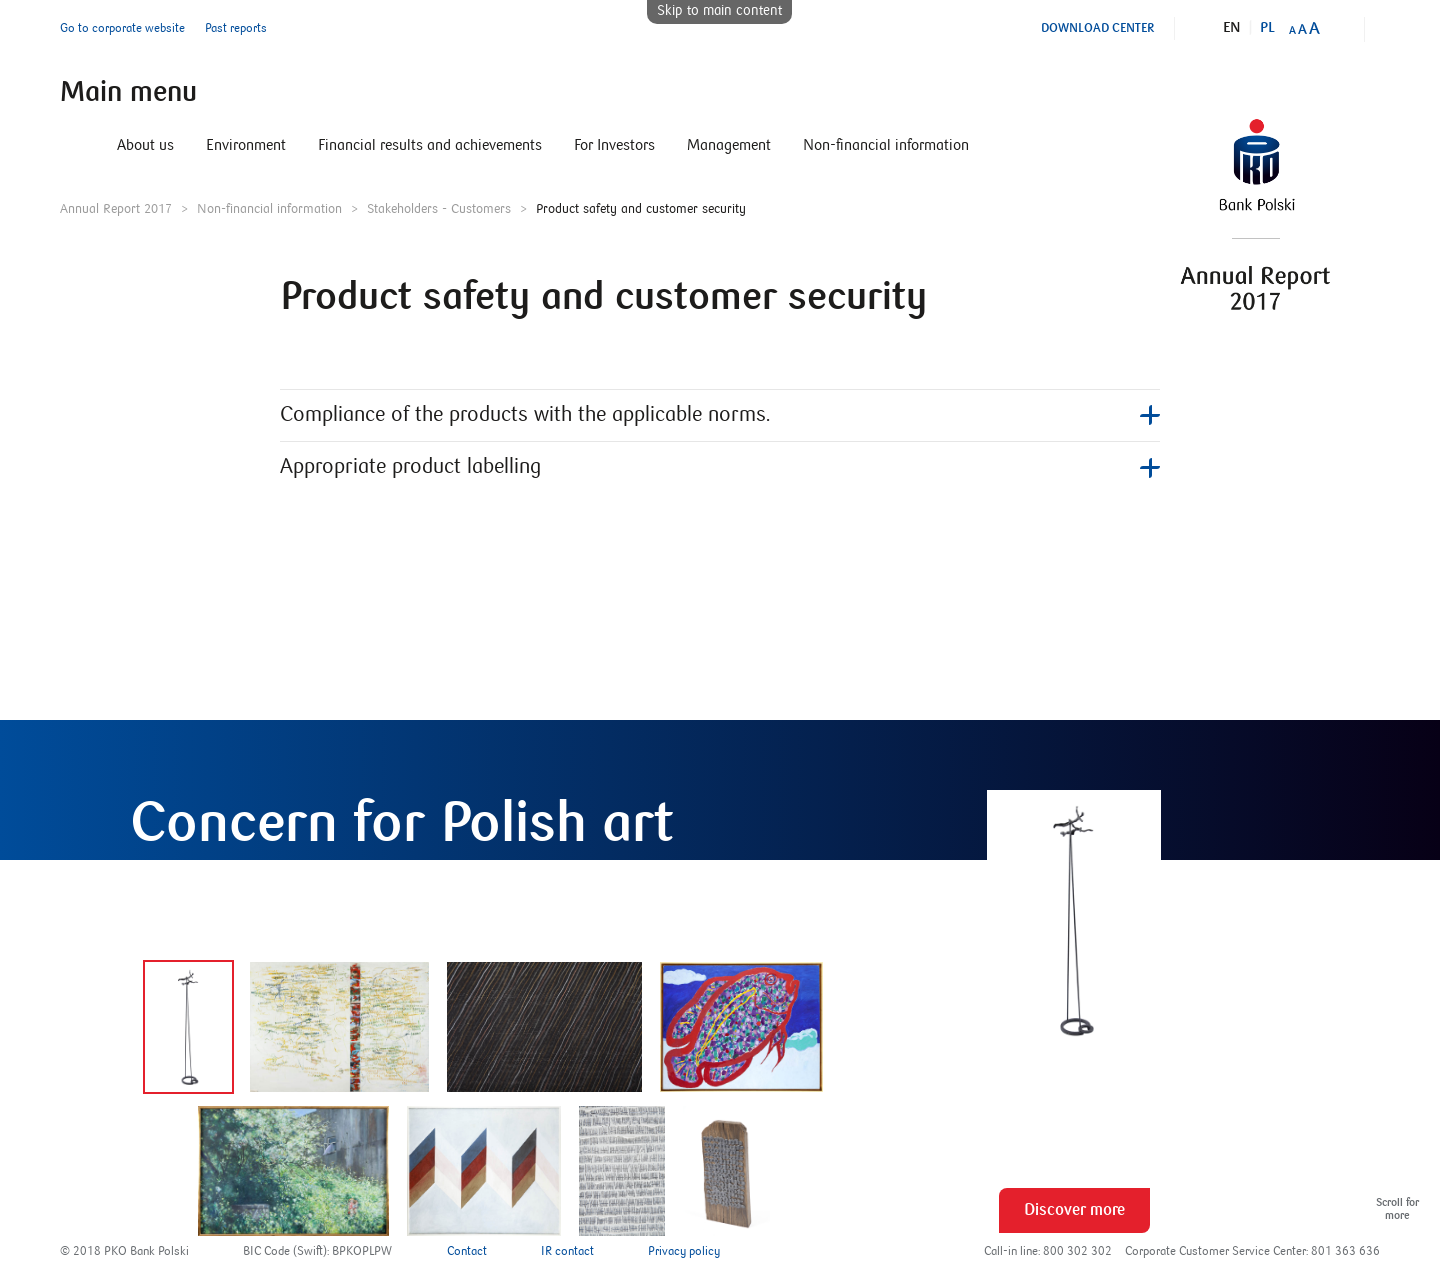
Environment (246, 145)
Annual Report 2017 (116, 209)
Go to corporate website (122, 28)
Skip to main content (719, 11)
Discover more (1074, 1210)
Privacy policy (684, 1251)
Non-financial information (886, 145)
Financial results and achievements (430, 145)
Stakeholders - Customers (439, 209)
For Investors (614, 145)
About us (145, 145)
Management (729, 145)
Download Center (1097, 28)
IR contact (567, 1251)
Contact (467, 1251)
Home (72, 145)
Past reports (236, 28)
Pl (1267, 28)
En (1232, 28)
